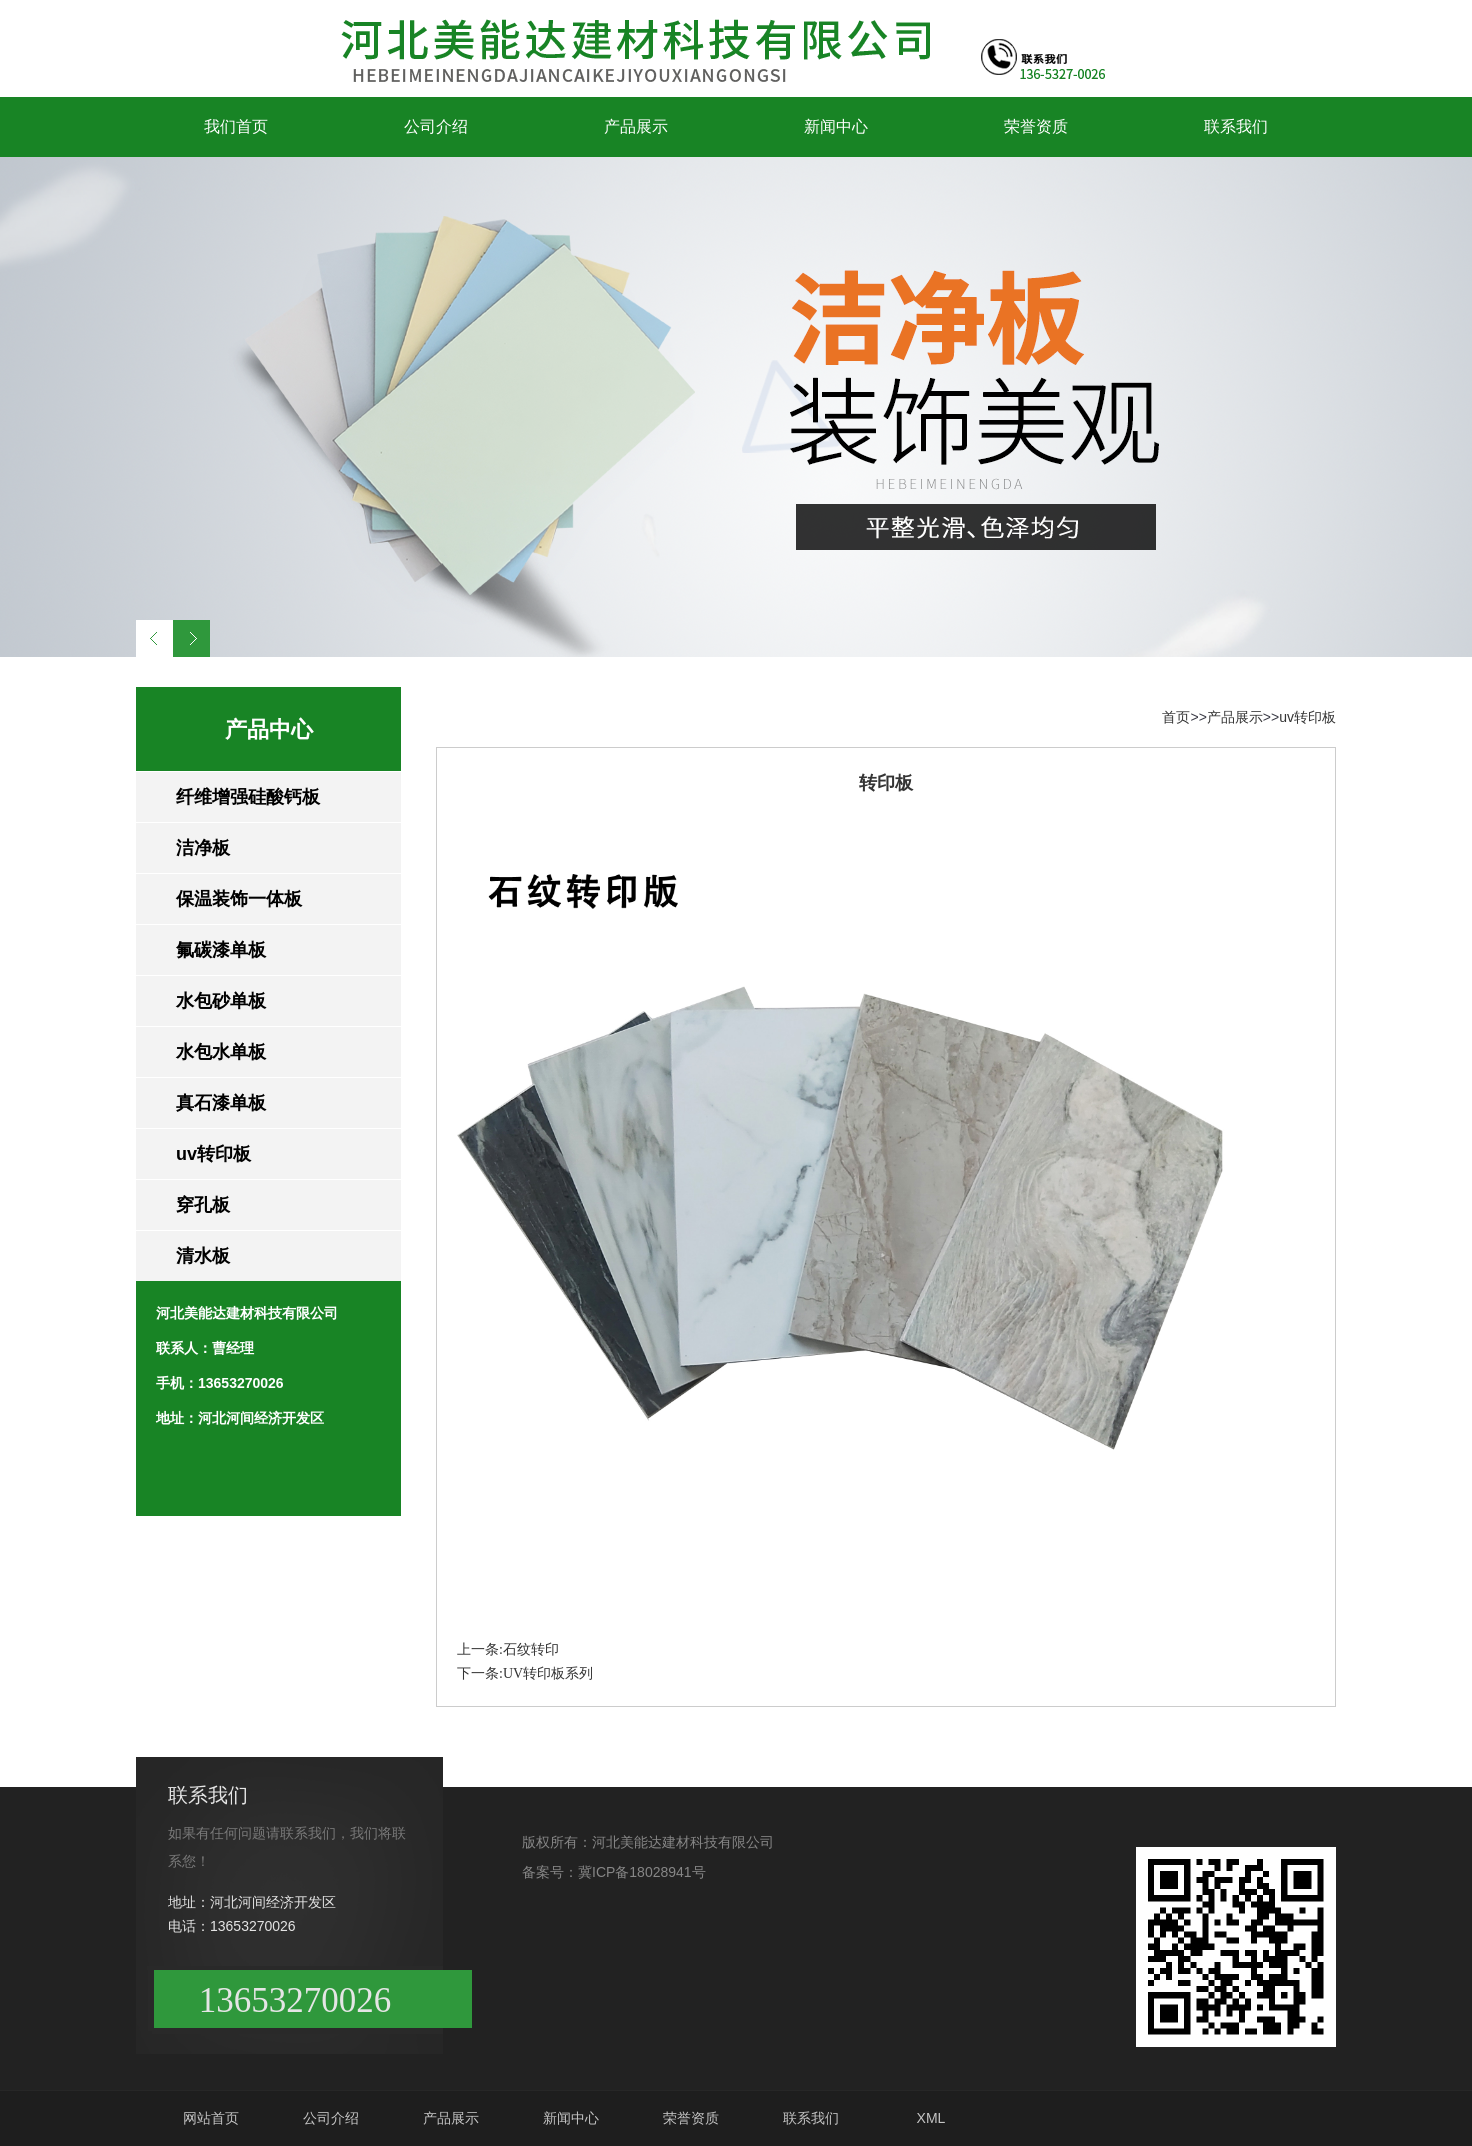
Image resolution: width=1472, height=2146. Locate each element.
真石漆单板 (221, 1103)
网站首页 (211, 2118)
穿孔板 (203, 1205)
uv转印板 (213, 1154)
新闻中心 (836, 126)
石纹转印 (531, 1649)
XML (931, 2118)
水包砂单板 (221, 1001)
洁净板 (203, 848)
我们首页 (236, 126)
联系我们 (1236, 126)
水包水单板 (221, 1052)
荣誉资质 (1036, 126)
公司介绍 (436, 126)
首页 (1176, 717)
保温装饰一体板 (239, 899)
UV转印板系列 (548, 1673)
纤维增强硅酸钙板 (248, 797)
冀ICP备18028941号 (642, 1872)
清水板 (203, 1256)
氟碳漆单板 (221, 950)
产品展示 (636, 126)
